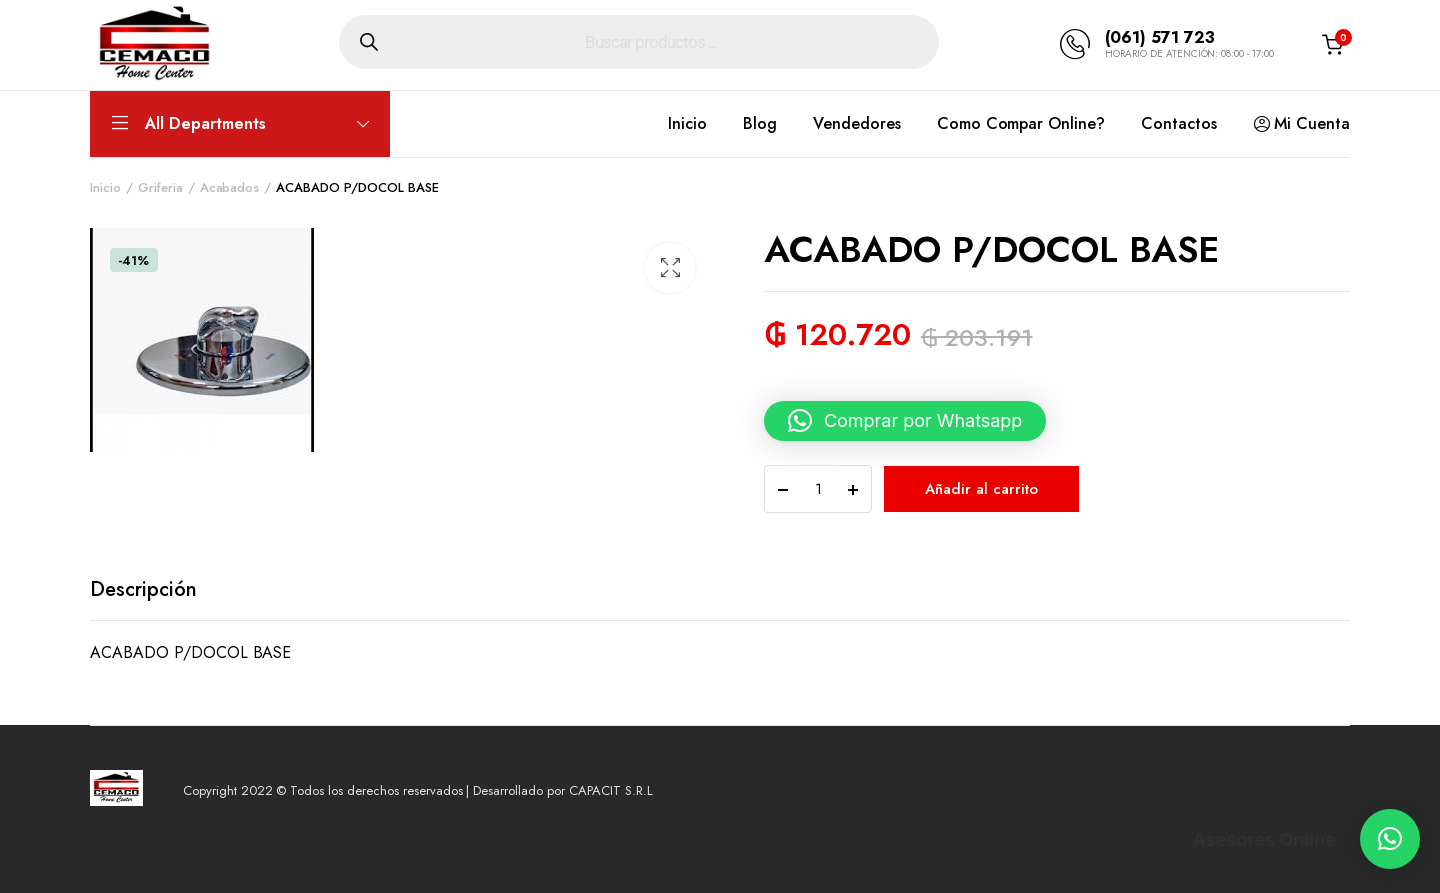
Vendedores (857, 123)
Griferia (160, 187)
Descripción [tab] (143, 589)
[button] (670, 268)
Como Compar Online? (1021, 123)
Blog (760, 123)
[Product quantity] (818, 489)
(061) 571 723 (1160, 37)
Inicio (687, 123)
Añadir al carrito (981, 489)
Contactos (1179, 123)
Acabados (230, 187)
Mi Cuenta (1301, 124)
